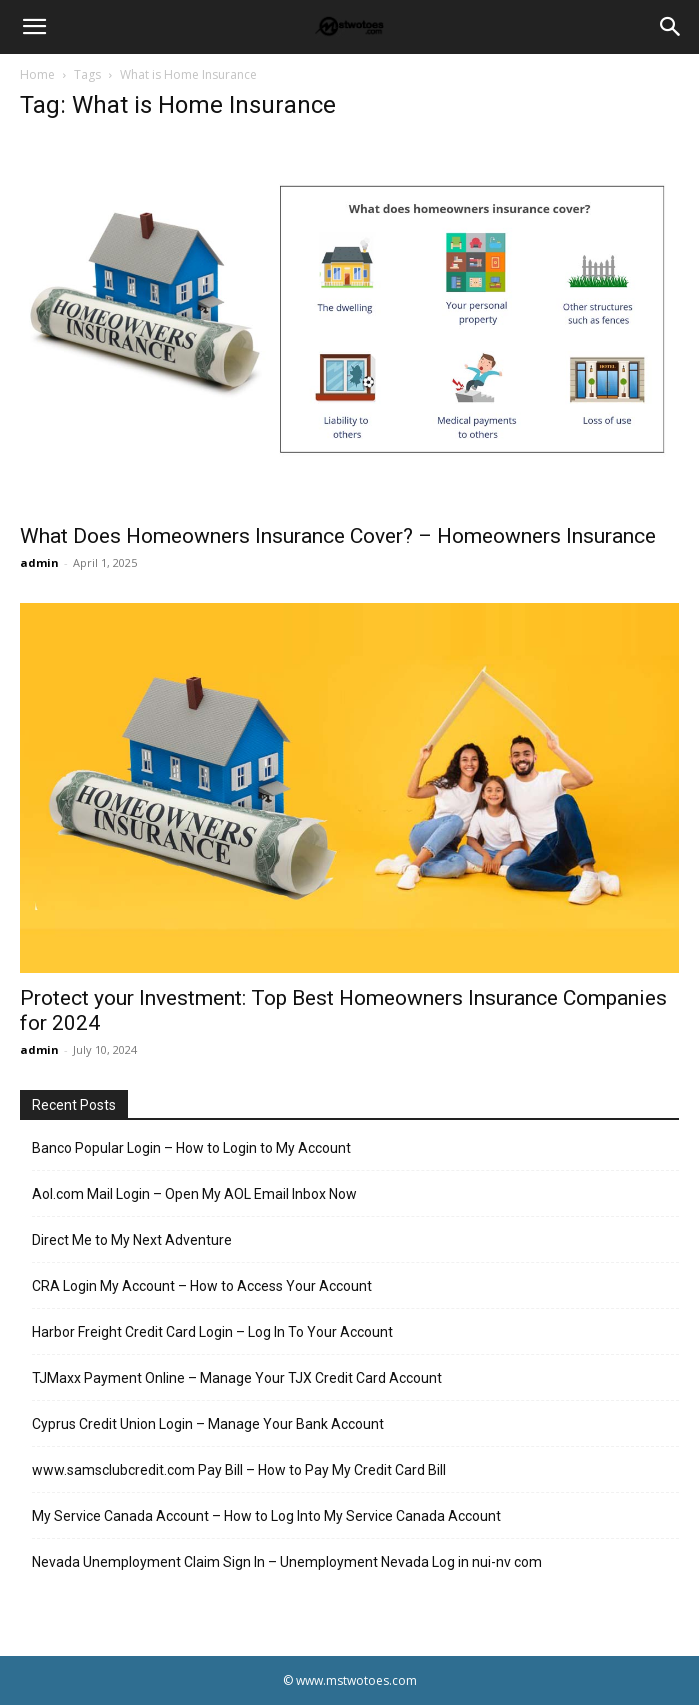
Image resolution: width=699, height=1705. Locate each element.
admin (39, 562)
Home (37, 74)
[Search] (671, 27)
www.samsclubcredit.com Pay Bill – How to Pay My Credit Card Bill (239, 1470)
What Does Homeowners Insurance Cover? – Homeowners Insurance (338, 536)
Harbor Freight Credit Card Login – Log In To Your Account (212, 1332)
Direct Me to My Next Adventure (132, 1240)
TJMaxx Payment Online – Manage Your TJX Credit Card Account (237, 1378)
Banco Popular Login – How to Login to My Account (191, 1148)
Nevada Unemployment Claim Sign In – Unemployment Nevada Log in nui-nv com (287, 1562)
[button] (34, 27)
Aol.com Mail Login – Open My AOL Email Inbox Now (194, 1194)
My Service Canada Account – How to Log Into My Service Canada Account (266, 1516)
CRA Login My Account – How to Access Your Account (202, 1286)
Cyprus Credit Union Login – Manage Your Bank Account (208, 1424)
